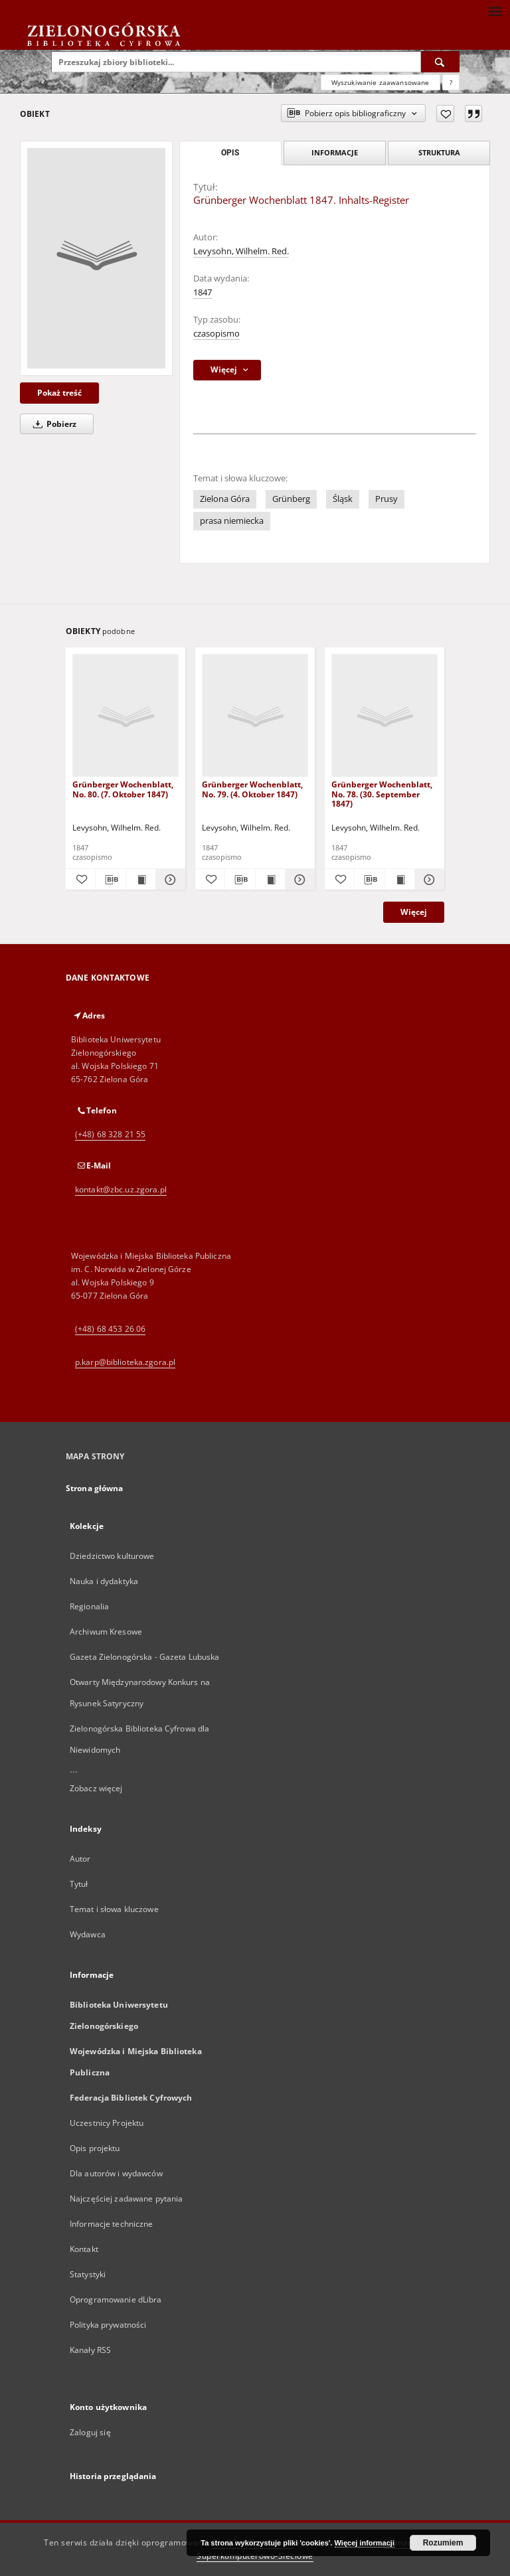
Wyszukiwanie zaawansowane (380, 82)
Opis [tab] (230, 152)
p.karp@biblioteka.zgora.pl (125, 1362)
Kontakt (84, 2249)
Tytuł (79, 1884)
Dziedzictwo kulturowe (112, 1556)
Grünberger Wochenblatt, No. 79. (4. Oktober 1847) (252, 789)
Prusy (386, 499)
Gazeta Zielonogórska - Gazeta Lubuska (144, 1656)
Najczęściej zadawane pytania (126, 2198)
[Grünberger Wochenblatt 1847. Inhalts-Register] (96, 258)
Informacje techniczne (111, 2223)
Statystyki (88, 2274)
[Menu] (495, 10)
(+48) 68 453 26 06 (110, 1328)
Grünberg (291, 499)
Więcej (413, 912)
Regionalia (89, 1606)
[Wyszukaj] (440, 61)
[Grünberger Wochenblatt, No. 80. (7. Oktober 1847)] (125, 716)
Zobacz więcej (96, 1788)
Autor (80, 1858)
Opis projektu (95, 2148)
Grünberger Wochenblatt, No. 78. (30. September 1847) (381, 794)
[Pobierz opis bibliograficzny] (110, 879)
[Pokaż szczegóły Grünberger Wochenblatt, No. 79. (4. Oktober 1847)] (298, 879)
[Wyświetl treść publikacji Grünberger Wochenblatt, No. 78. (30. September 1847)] (399, 879)
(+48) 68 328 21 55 (110, 1134)
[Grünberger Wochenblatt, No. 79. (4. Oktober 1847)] (255, 716)
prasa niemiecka (232, 520)
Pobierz (52, 424)
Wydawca (88, 1934)
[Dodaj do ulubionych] (445, 113)
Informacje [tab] (334, 152)
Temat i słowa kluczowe (114, 1909)
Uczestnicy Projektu (106, 2123)
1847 (202, 292)
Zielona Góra (225, 499)
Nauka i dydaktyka (104, 1581)
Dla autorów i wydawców (116, 2173)
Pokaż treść (59, 392)
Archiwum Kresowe (106, 1631)
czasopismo (216, 333)
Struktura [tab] (439, 152)
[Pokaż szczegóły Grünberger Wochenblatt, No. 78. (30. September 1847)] (427, 879)
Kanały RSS (90, 2350)
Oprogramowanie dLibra (116, 2299)
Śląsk (343, 499)
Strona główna (95, 1488)
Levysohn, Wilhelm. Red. (241, 251)
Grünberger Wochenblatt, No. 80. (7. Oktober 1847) (122, 789)
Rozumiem (443, 2542)
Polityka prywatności (108, 2324)
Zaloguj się (90, 2432)
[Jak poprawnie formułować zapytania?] (451, 82)
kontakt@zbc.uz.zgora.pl (121, 1189)
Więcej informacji (364, 2543)
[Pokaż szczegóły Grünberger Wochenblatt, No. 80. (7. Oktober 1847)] (168, 879)
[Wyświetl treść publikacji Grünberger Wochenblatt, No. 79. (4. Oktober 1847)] (270, 879)
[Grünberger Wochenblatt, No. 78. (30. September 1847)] (384, 716)
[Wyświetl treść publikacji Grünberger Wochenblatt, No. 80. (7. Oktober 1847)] (140, 879)
